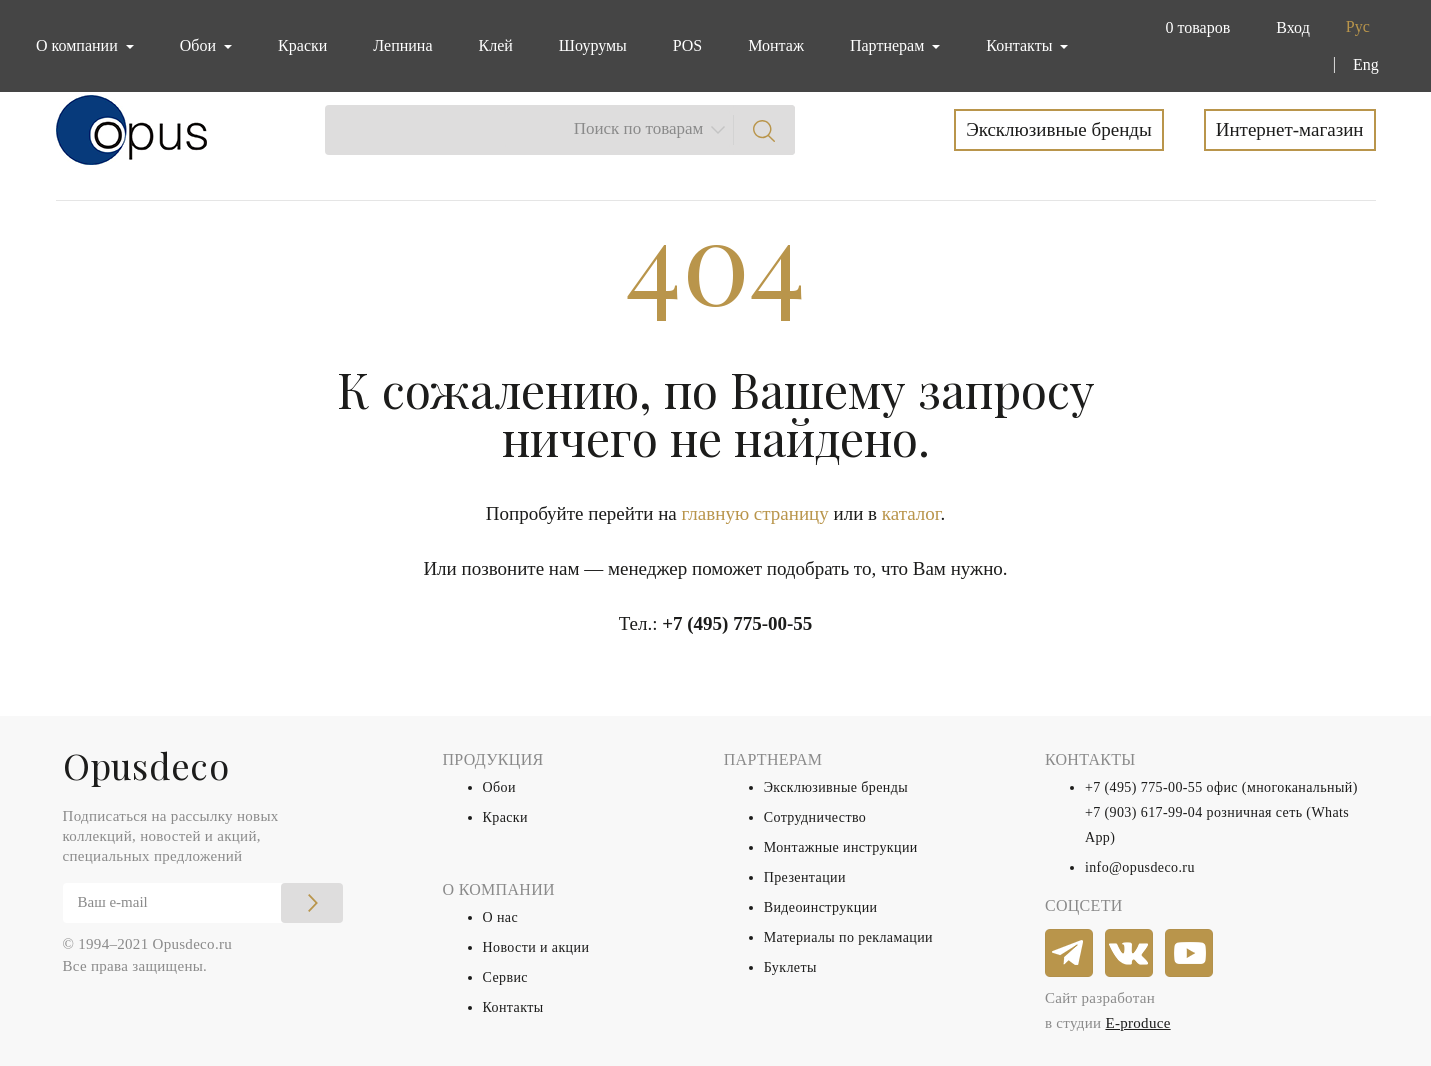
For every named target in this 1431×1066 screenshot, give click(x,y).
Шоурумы (593, 45)
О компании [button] (79, 45)
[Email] (203, 903)
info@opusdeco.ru (1140, 867)
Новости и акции (536, 947)
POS (687, 45)
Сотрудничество (815, 817)
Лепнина (402, 45)
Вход (1293, 27)
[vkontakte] (1130, 954)
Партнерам (889, 45)
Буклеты (790, 967)
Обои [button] (200, 45)
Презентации (805, 877)
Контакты (513, 1007)
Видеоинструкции (821, 907)
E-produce (1137, 1023)
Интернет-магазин (1290, 129)
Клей (496, 45)
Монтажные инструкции (841, 847)
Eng (1366, 64)
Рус (1358, 26)
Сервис (505, 977)
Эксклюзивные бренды (1059, 129)
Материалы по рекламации (848, 937)
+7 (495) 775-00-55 (737, 623)
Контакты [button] (1021, 45)
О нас (501, 917)
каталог (911, 513)
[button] (1193, 28)
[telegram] (1070, 954)
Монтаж (776, 45)
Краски (302, 45)
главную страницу (755, 513)
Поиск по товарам (639, 128)
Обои (499, 787)
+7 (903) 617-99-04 (1144, 812)
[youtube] (1190, 954)
